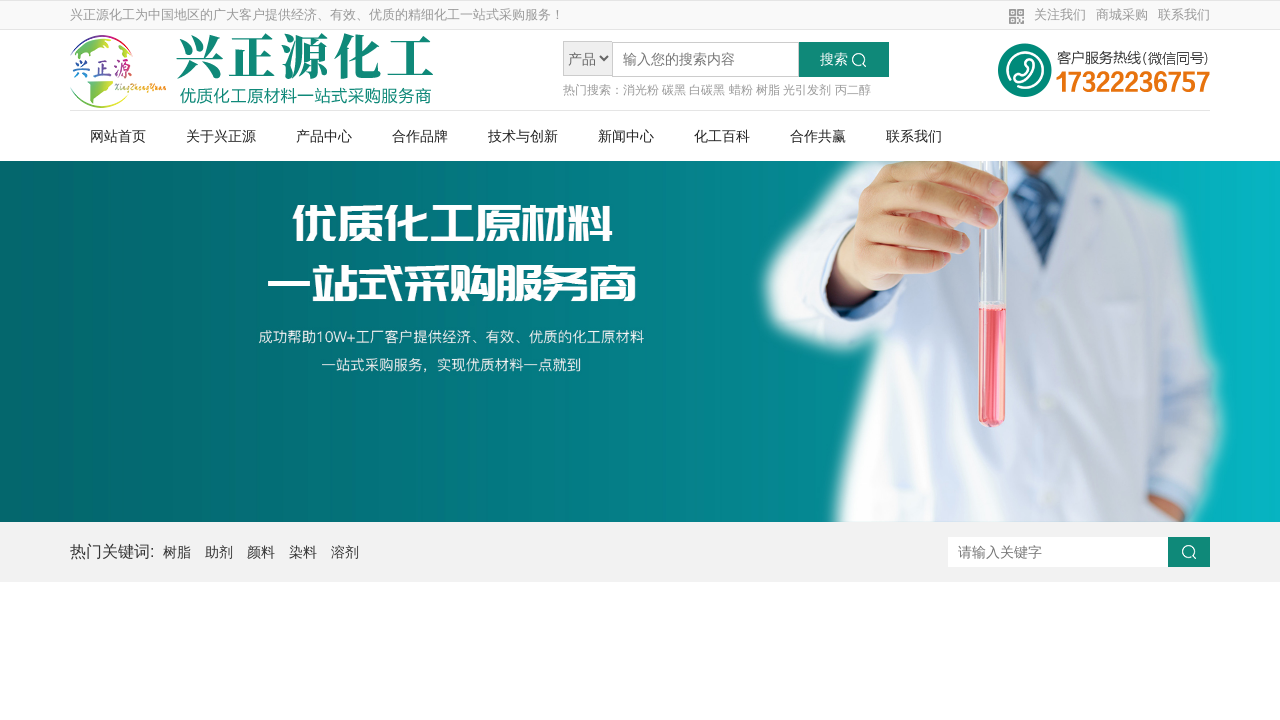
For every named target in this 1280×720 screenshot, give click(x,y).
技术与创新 (523, 136)
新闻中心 (626, 136)
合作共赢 (818, 136)
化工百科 (722, 136)
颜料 (261, 552)
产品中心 (324, 136)
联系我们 (1184, 14)
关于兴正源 (221, 136)
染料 (303, 552)
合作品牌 (420, 136)
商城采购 (1122, 14)
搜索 (843, 59)
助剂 (219, 552)
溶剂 (345, 552)
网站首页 (118, 136)
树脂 (177, 552)
